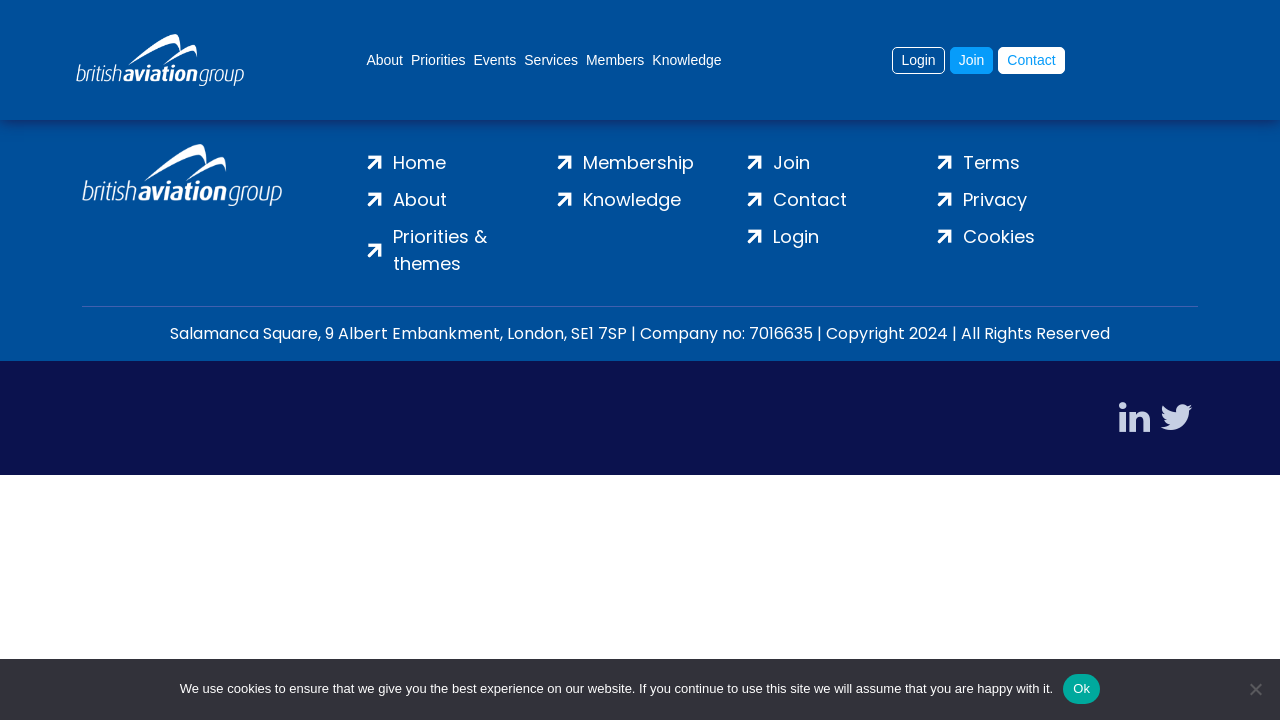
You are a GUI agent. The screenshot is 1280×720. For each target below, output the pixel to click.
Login (918, 60)
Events (494, 60)
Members (615, 60)
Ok (1081, 688)
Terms (991, 162)
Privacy (995, 199)
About (384, 60)
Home (419, 162)
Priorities (438, 60)
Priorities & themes (440, 250)
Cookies (999, 236)
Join (972, 60)
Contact (1031, 60)
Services (551, 60)
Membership (638, 162)
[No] (1255, 689)
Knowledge (686, 60)
